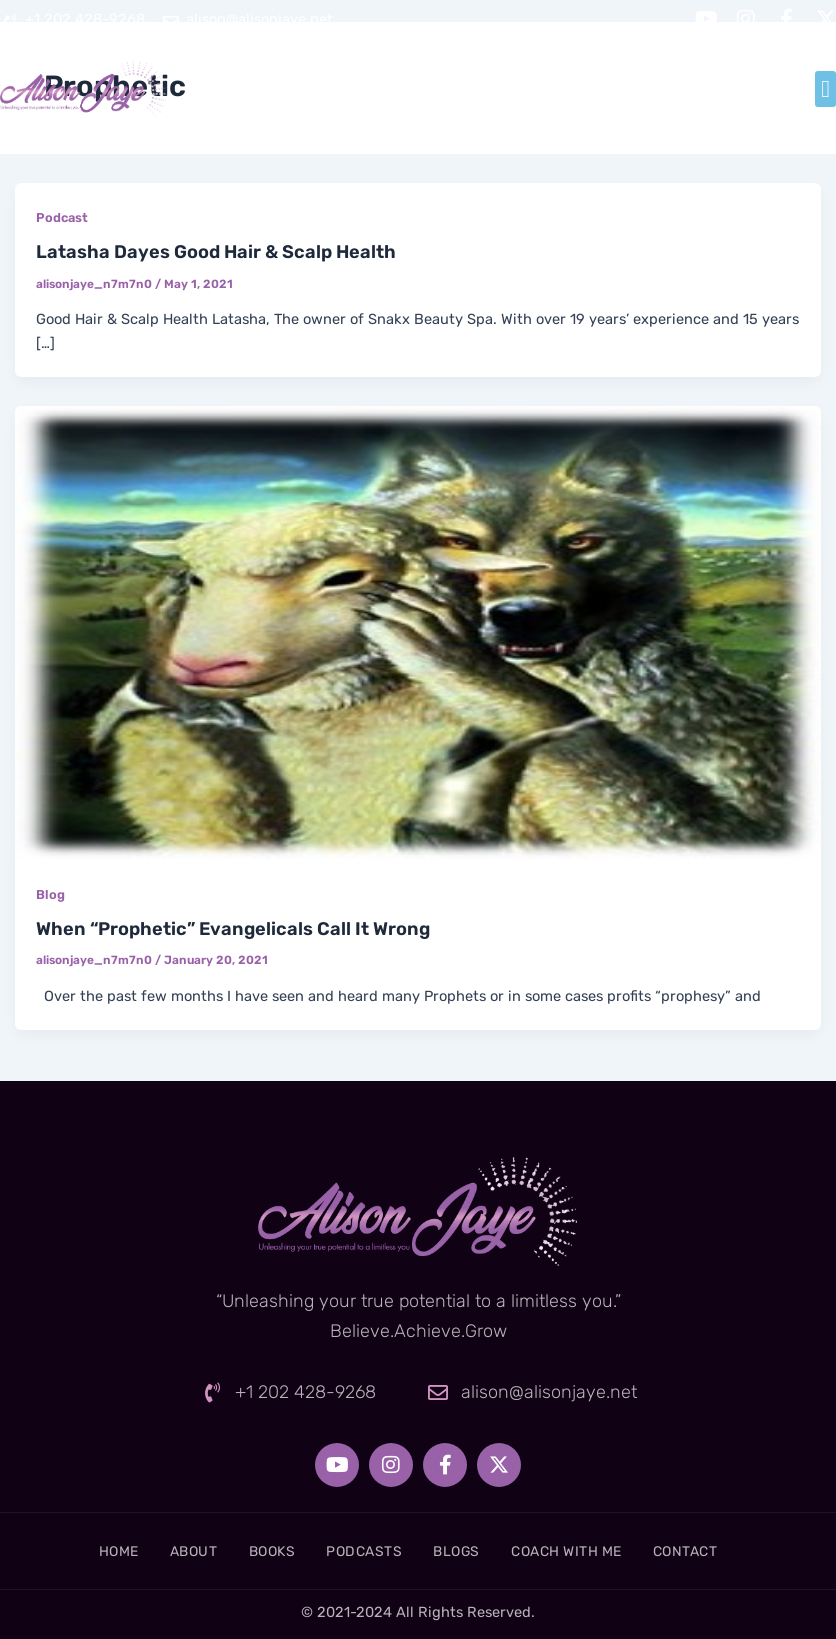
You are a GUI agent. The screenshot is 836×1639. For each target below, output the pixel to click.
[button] (825, 89)
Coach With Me (590, 1551)
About (166, 1551)
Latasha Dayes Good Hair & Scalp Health (216, 252)
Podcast (62, 217)
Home (79, 1551)
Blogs (466, 1551)
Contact (724, 1551)
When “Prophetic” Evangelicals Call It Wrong (233, 929)
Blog (50, 894)
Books (256, 1551)
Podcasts (361, 1551)
